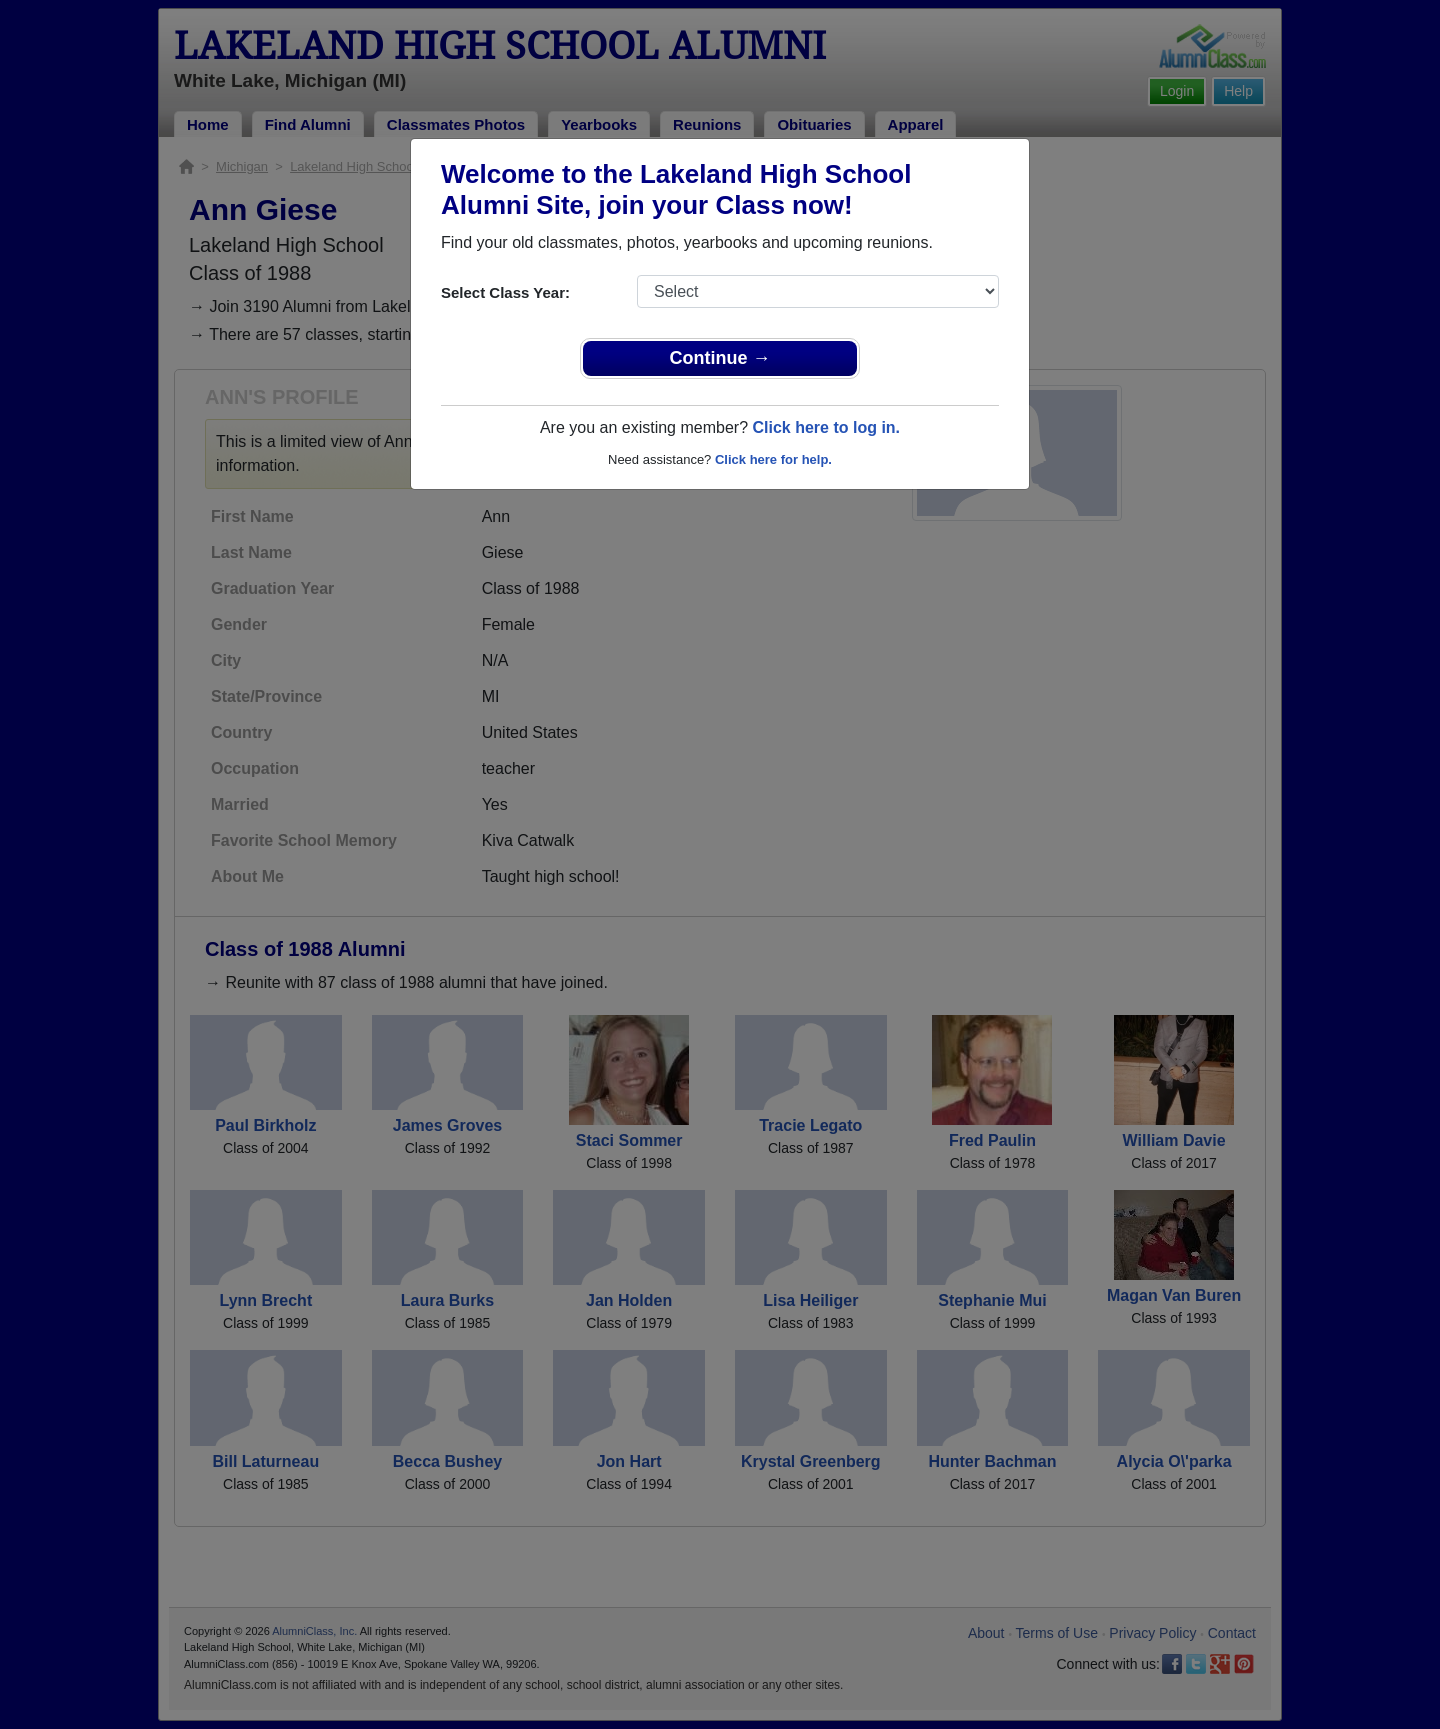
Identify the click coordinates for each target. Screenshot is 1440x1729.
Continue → (720, 358)
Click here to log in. (826, 427)
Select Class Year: (505, 292)
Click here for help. (773, 459)
